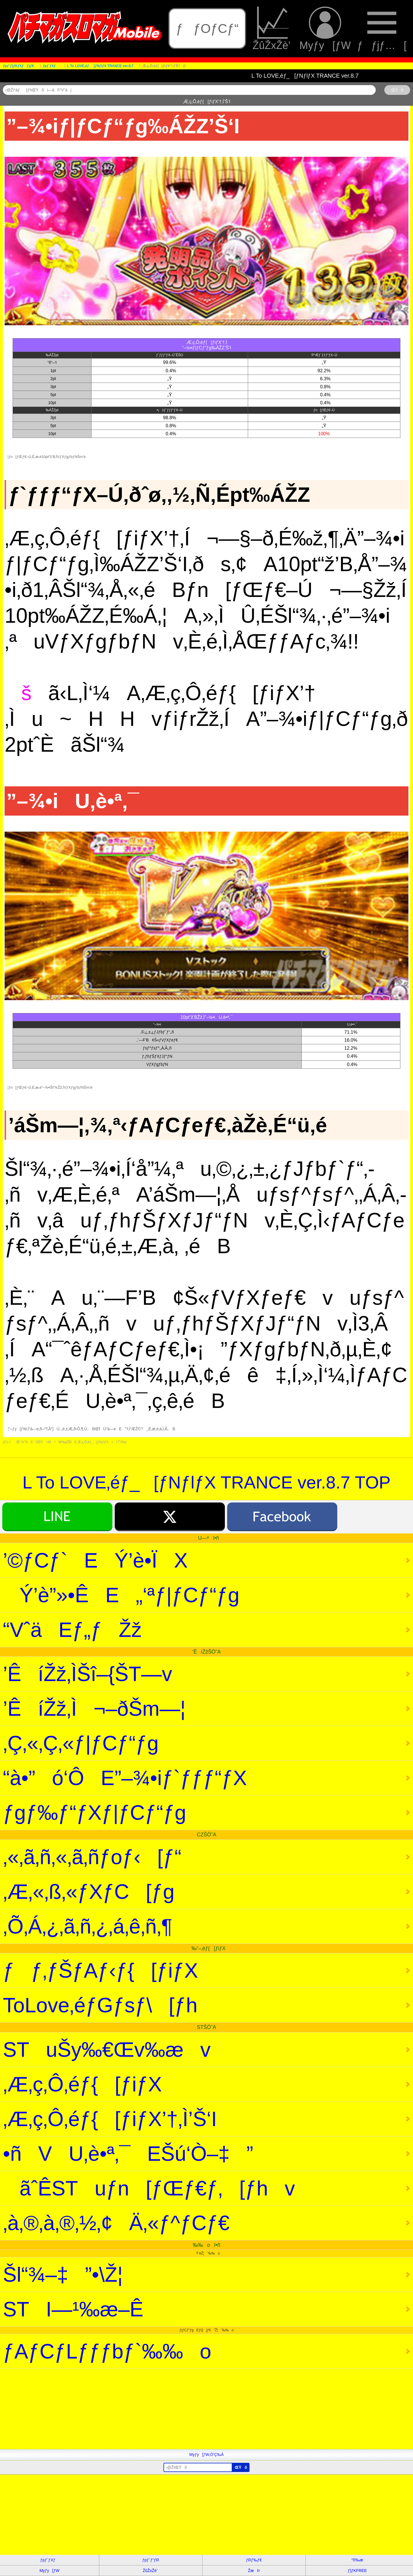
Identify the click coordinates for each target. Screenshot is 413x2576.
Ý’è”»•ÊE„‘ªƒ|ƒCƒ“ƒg (121, 1595)
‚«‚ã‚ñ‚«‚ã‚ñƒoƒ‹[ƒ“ (92, 1857)
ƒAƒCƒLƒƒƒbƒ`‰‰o (107, 2351)
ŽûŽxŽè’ (273, 29)
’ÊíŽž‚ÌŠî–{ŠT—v (87, 1673)
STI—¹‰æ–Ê (73, 2309)
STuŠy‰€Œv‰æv (107, 2049)
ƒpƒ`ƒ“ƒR (150, 2560)
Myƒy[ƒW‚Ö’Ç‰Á (206, 2454)
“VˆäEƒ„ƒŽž (72, 1629)
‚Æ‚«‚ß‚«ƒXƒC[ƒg (88, 1891)
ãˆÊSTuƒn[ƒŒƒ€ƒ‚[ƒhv (149, 2188)
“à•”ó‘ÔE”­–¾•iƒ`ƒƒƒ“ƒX (125, 1777)
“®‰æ (357, 2560)
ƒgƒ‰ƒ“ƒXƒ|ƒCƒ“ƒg (94, 1812)
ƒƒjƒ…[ (381, 29)
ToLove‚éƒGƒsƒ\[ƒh (100, 2005)
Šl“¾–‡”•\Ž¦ (63, 2274)
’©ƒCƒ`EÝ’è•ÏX (95, 1560)
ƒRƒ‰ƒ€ (254, 2560)
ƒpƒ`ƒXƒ (49, 2560)
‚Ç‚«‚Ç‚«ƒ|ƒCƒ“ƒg (81, 1743)
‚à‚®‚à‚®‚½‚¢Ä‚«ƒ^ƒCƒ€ (116, 2222)
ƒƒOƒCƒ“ (207, 28)
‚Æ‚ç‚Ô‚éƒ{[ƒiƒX (82, 2084)
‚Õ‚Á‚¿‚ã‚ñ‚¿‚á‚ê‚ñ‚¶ (87, 1926)
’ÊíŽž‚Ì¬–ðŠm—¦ (94, 1708)
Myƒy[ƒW (325, 29)
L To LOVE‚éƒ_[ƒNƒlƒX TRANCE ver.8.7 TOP (206, 1482)
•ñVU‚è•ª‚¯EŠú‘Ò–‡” (128, 2153)
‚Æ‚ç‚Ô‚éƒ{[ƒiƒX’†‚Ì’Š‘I (110, 2118)
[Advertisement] (172, 2409)
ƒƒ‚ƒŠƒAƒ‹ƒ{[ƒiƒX (100, 1970)
